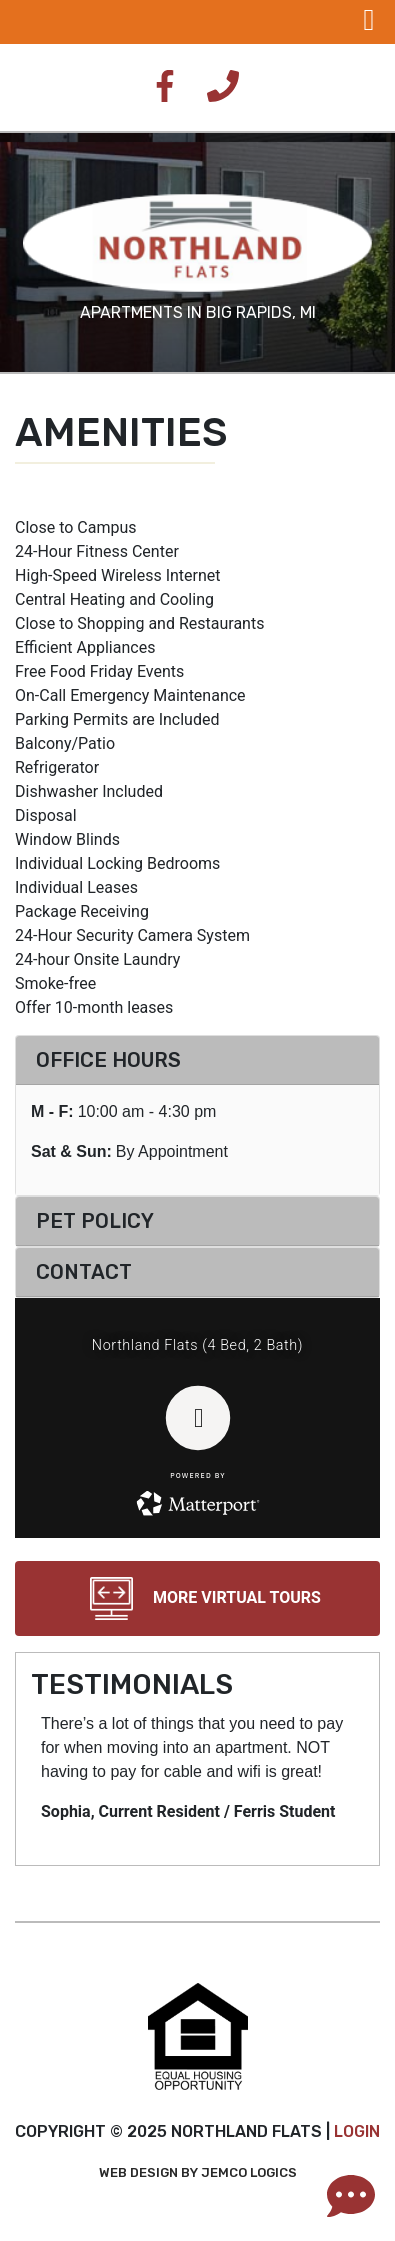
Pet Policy (95, 1221)
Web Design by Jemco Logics (198, 2172)
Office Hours (108, 1060)
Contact (84, 1272)
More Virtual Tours (197, 1598)
